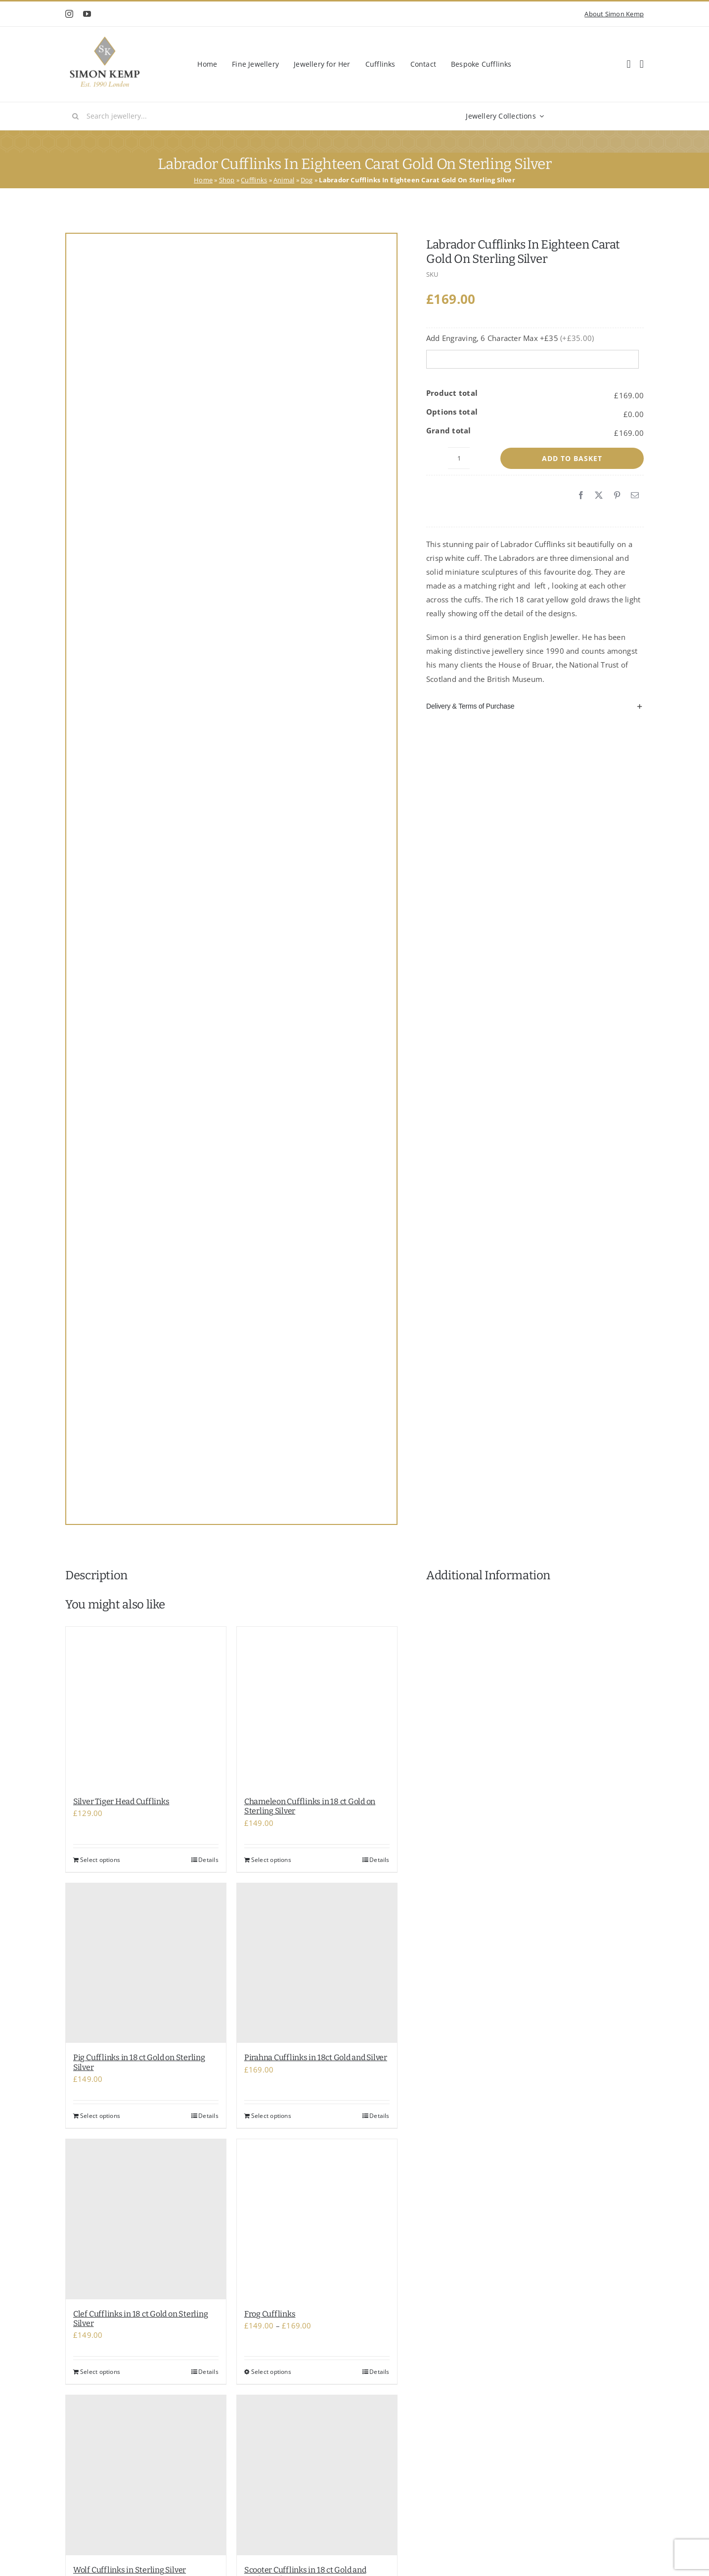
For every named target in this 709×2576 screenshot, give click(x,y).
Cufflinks (254, 179)
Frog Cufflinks (270, 2314)
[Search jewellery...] (204, 116)
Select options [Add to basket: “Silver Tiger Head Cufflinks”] (100, 1860)
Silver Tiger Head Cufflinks (121, 1801)
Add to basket (572, 458)
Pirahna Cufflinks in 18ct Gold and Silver (315, 2057)
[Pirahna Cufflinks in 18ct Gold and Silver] (317, 1963)
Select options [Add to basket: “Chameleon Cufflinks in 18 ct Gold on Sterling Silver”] (271, 1860)
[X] (599, 495)
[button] (535, 706)
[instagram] (69, 14)
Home (203, 179)
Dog (307, 179)
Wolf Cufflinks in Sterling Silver (129, 2570)
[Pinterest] (617, 495)
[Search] (75, 116)
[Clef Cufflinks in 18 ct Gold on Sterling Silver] (146, 2219)
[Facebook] (581, 495)
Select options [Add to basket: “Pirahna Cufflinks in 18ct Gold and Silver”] (271, 2115)
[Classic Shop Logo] (104, 40)
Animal (283, 179)
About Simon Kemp (614, 13)
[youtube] (87, 14)
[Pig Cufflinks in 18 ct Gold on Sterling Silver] (146, 1963)
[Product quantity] (459, 458)
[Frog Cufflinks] (317, 2219)
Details (208, 1860)
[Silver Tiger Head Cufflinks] (146, 1707)
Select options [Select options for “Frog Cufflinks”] (271, 2371)
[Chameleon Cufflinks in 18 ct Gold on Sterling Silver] (317, 1707)
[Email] (635, 495)
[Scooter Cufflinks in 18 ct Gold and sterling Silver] (317, 2475)
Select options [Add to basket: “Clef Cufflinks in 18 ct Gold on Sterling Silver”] (100, 2371)
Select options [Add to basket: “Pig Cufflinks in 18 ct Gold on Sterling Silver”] (100, 2115)
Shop (227, 179)
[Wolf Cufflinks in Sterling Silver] (146, 2475)
